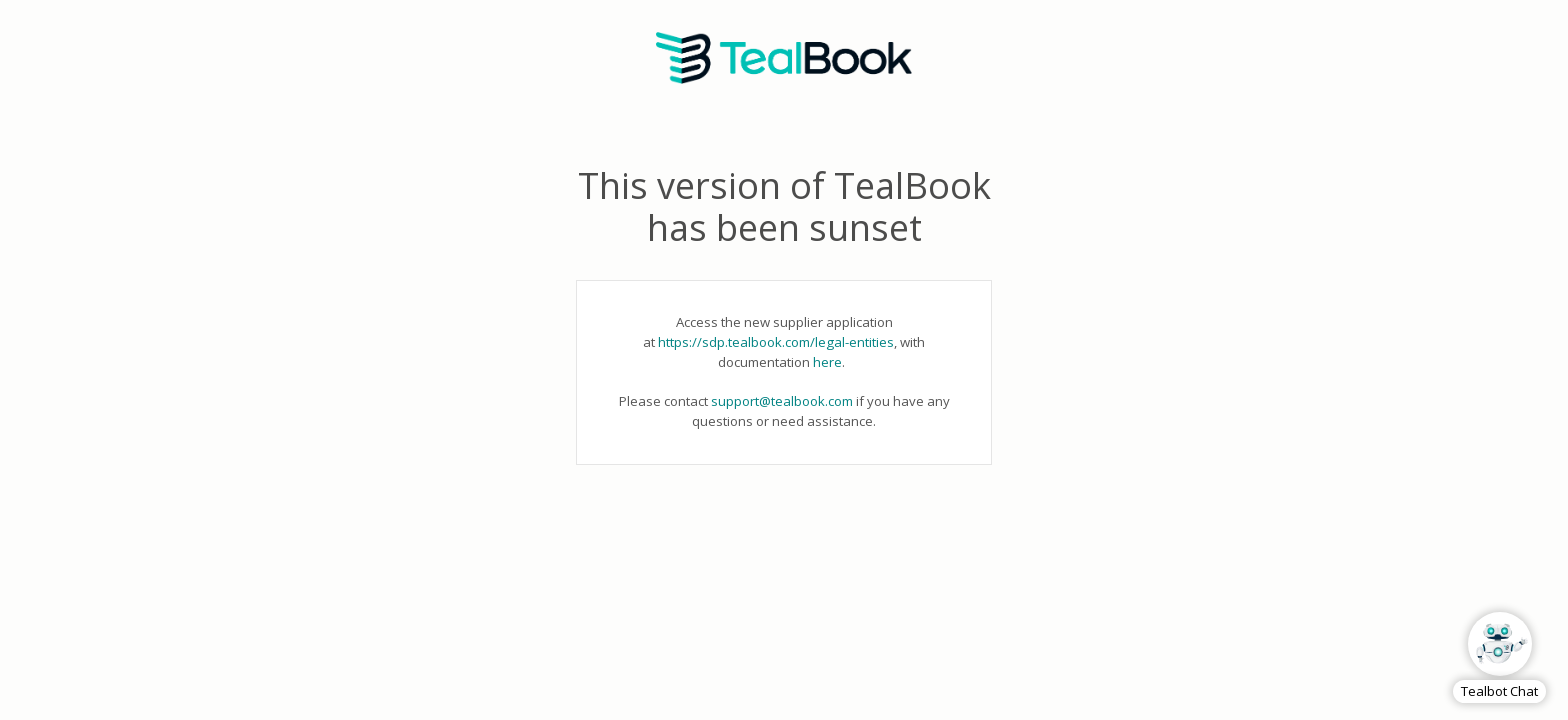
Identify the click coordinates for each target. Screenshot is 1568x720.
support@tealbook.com (782, 401)
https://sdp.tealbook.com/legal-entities (776, 342)
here (827, 362)
